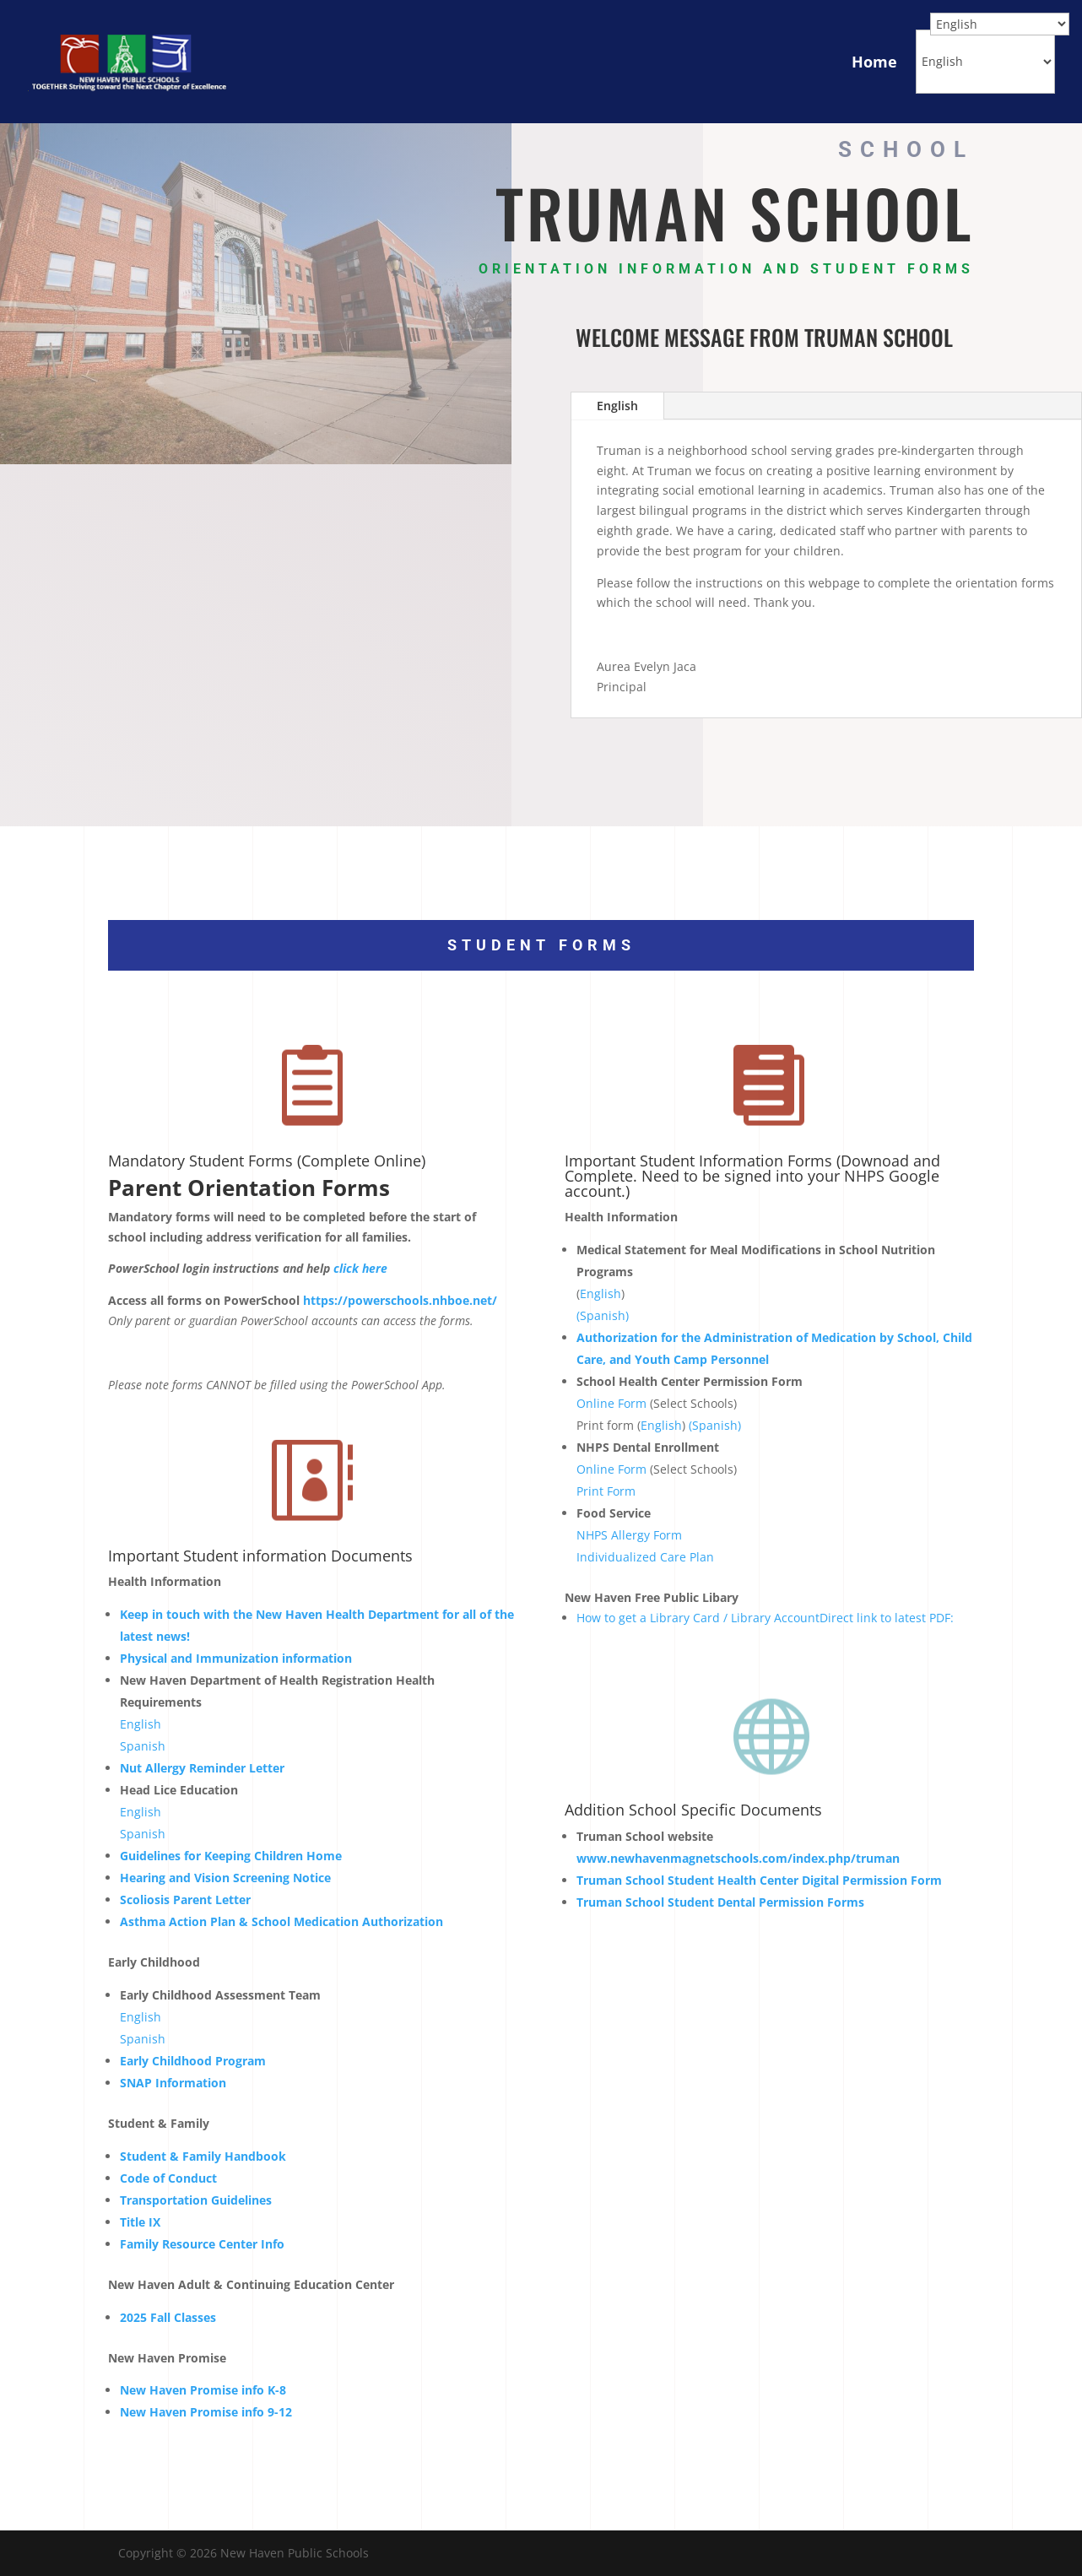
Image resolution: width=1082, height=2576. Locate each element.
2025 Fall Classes (168, 2317)
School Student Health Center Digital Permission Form (759, 1880)
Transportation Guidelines (196, 2200)
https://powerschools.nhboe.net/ (400, 1300)
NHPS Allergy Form (629, 1535)
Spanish (142, 1746)
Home (874, 61)
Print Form (606, 1491)
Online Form (611, 1403)
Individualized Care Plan (645, 1557)
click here (360, 1268)
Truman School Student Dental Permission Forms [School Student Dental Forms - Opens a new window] (720, 1902)
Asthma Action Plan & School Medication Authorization (281, 1921)
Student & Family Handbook (203, 2156)
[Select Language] (985, 62)
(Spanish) (602, 1315)
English (617, 406)
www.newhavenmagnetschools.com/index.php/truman (738, 1858)
